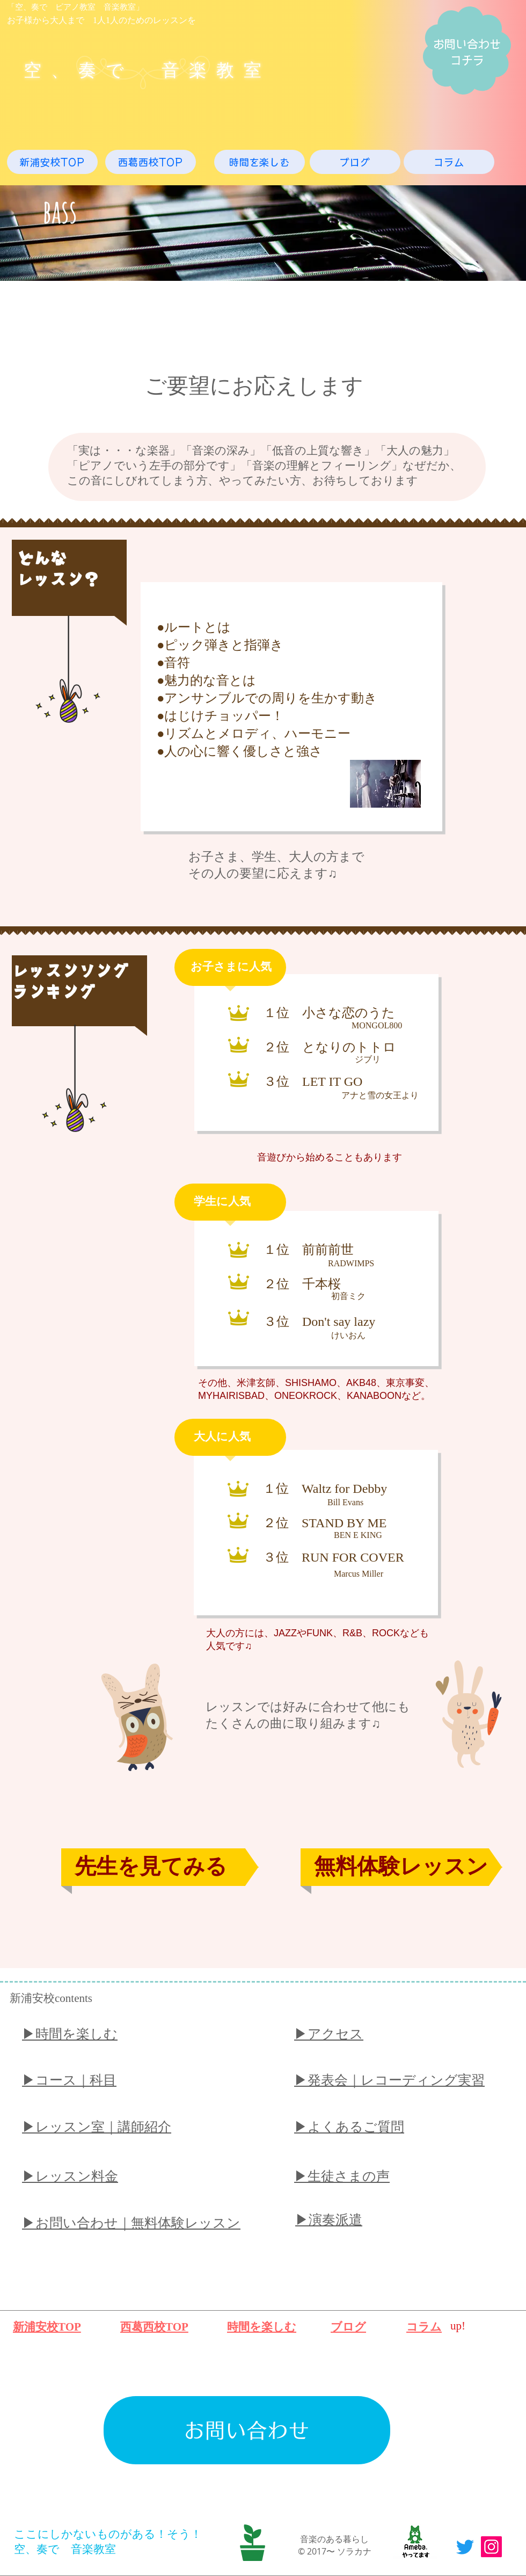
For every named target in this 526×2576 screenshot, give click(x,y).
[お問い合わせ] (247, 2430)
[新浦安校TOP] (52, 162)
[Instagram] (491, 2546)
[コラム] (449, 162)
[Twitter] (465, 2546)
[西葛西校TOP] (150, 162)
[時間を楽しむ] (259, 162)
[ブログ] (355, 162)
